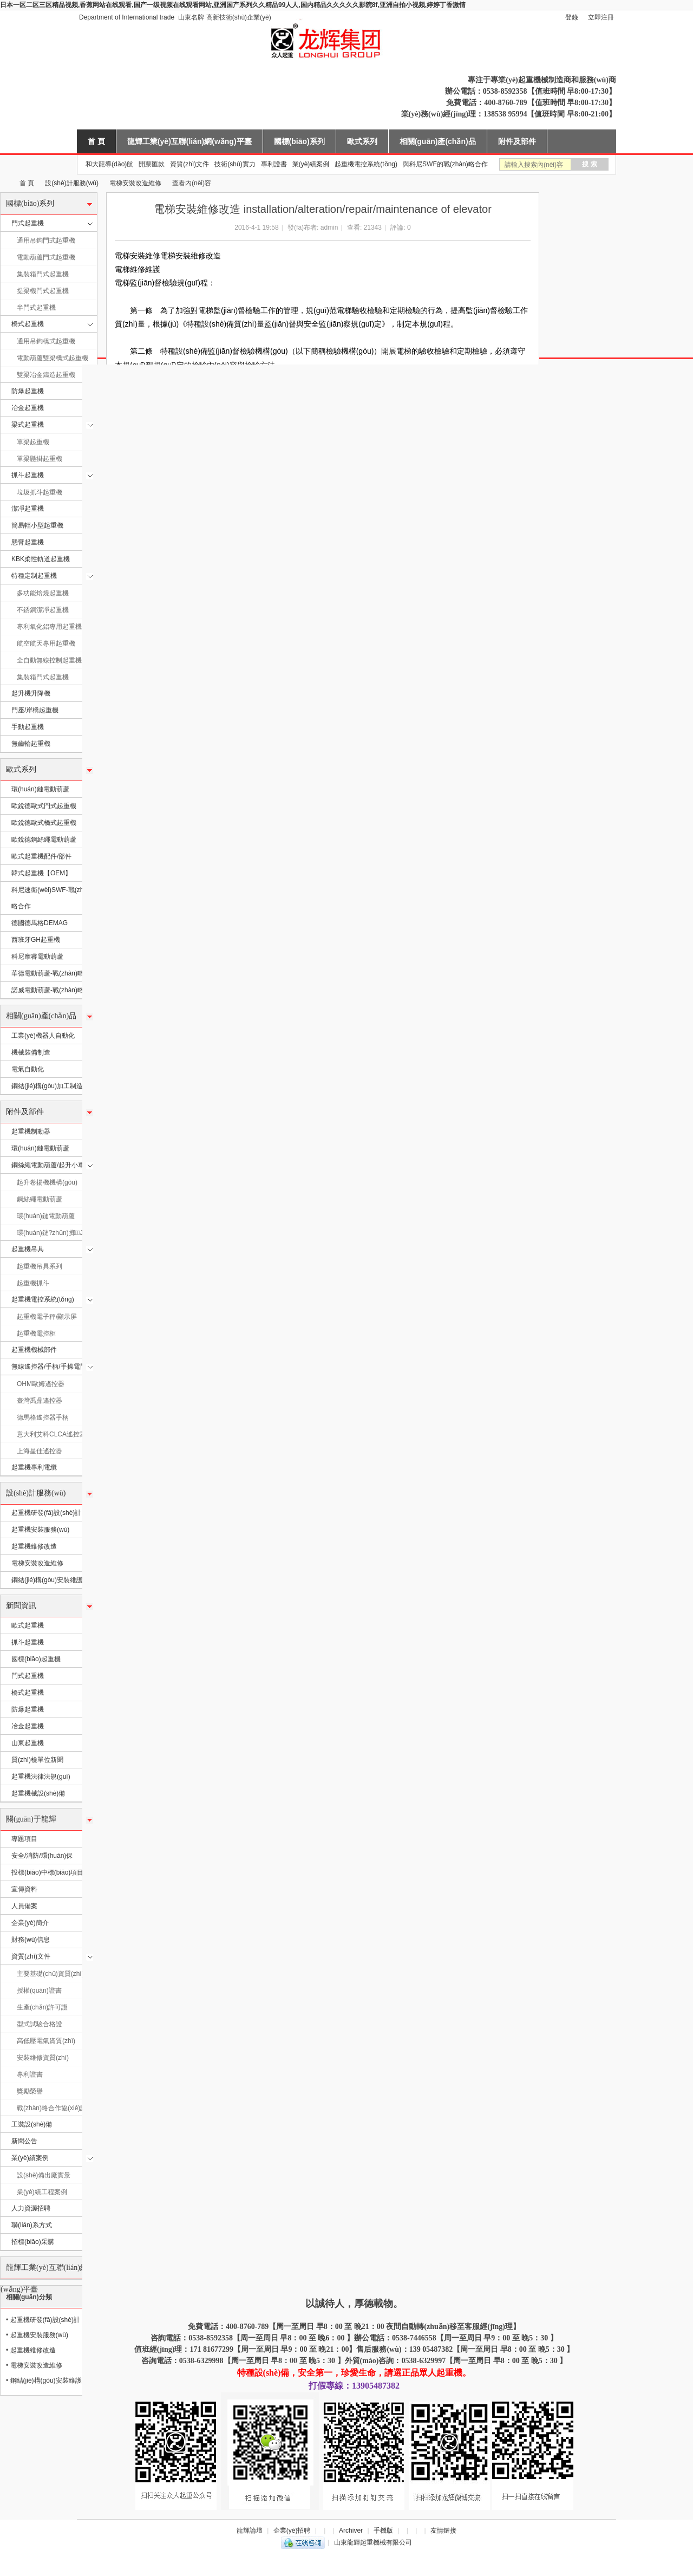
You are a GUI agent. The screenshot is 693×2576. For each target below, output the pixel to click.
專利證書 (274, 164)
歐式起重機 (27, 1625)
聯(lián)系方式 (31, 2225)
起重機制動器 (30, 1131)
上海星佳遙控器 (39, 1451)
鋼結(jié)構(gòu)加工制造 (47, 1086)
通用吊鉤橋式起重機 (46, 341)
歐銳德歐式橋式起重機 (43, 823)
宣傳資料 (24, 1889)
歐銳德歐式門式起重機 (43, 806)
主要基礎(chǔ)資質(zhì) (50, 1973)
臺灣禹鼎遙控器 (39, 1400)
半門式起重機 (36, 307)
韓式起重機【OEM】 (41, 873)
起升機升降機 (30, 693)
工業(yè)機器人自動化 (43, 1035)
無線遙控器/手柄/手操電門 (49, 1366)
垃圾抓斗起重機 (39, 492)
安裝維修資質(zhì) (43, 2057)
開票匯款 (152, 164)
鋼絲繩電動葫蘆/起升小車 (47, 1165)
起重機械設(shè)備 (38, 1793)
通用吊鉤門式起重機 (46, 240)
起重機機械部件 (34, 1350)
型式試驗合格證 (39, 2024)
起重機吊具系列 (39, 1266)
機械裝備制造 (30, 1052)
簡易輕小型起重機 (37, 525)
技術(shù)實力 (234, 164)
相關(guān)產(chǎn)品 (438, 141)
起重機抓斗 (33, 1283)
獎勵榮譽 (30, 2091)
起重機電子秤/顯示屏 (47, 1316)
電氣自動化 (27, 1069)
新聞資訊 (21, 1606)
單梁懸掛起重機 (39, 459)
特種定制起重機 (34, 576)
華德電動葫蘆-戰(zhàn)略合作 (54, 973)
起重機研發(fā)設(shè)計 (46, 1513)
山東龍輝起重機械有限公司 (4, 183)
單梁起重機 (33, 442)
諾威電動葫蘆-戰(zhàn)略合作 (54, 990)
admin (329, 227)
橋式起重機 (27, 324)
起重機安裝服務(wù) (40, 1529)
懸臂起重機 (27, 542)
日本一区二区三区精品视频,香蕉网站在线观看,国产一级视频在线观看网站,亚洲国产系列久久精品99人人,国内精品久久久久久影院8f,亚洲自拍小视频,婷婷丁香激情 (233, 5)
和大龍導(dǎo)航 (109, 164)
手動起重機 (27, 727)
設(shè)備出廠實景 (43, 2175)
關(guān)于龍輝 (31, 1819)
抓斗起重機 (27, 475)
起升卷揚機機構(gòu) (47, 1182)
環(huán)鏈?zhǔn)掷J (50, 1233)
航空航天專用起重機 (46, 643)
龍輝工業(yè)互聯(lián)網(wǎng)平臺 (189, 141)
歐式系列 (362, 141)
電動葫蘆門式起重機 (46, 257)
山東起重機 (27, 1743)
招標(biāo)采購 (32, 2242)
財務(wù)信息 (30, 1939)
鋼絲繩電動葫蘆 (39, 1199)
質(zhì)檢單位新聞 (37, 1760)
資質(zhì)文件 (189, 164)
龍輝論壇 (250, 2530)
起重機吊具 (27, 1249)
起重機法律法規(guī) (40, 1776)
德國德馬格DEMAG (39, 923)
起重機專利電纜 (34, 1467)
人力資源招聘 (30, 2208)
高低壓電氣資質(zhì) (46, 2041)
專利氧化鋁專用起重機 (49, 626)
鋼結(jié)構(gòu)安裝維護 (47, 1580)
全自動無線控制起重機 (49, 660)
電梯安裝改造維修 (135, 183)
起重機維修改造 (34, 1546)
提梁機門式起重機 (43, 291)
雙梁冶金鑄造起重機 (46, 375)
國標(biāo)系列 (299, 141)
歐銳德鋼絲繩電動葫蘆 (43, 839)
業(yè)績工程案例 (42, 2192)
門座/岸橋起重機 (34, 710)
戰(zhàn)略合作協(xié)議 (52, 2108)
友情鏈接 (443, 2530)
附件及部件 (517, 141)
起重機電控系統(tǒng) (366, 164)
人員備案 (24, 1906)
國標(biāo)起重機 (36, 1659)
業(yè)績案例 (311, 164)
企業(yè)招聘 (292, 2530)
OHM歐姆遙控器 (40, 1384)
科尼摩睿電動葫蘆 (37, 956)
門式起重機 (27, 223)
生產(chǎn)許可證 (42, 2007)
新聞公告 (24, 2141)
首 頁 (96, 141)
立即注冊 (601, 17)
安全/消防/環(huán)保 (42, 1855)
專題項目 (24, 1839)
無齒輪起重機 (30, 743)
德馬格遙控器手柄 (43, 1417)
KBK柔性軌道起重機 (40, 559)
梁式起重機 (27, 424)
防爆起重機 (27, 391)
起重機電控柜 (36, 1333)
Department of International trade (126, 17)
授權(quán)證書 (39, 1990)
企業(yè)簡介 (30, 1923)
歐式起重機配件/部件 (41, 856)
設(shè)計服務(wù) (72, 183)
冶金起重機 (27, 408)
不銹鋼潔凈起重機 (43, 610)
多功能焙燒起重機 (43, 593)
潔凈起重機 (27, 508)
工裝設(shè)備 (31, 2124)
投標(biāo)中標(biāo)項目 (47, 1872)
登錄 (571, 17)
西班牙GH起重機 (35, 940)
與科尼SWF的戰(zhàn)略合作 (445, 164)
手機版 (383, 2530)
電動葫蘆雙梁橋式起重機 (52, 358)
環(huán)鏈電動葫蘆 (40, 789)
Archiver (351, 2530)
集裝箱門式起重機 (43, 274)
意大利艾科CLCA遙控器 (51, 1434)
